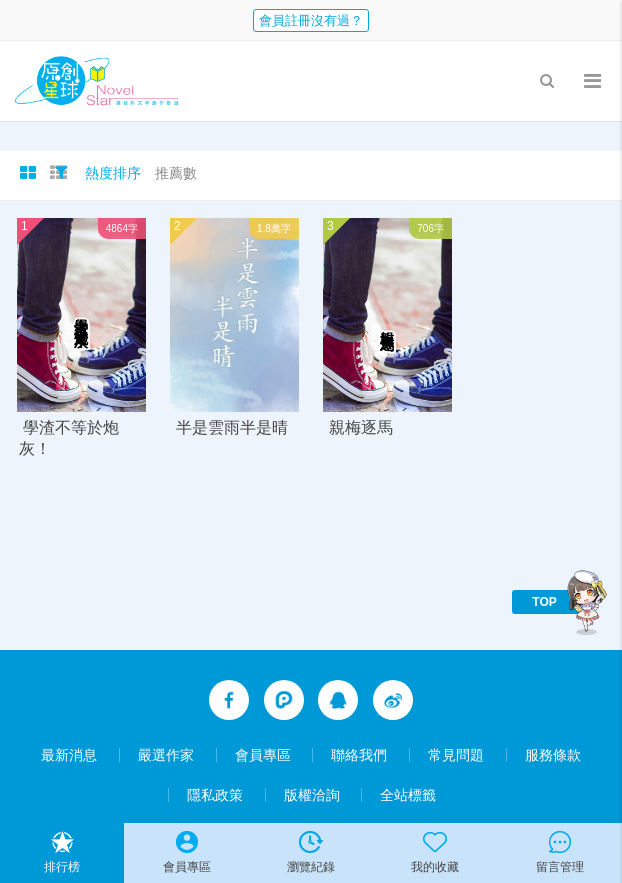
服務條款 (553, 755)
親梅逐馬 (361, 427)
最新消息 (69, 755)
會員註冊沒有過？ (311, 20)
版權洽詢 (312, 795)
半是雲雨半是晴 (232, 427)
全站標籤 (408, 795)
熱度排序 (113, 173)
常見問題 (456, 755)
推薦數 (176, 173)
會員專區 (263, 755)
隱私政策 (215, 795)
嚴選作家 (166, 755)
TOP (544, 602)
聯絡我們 (359, 755)
